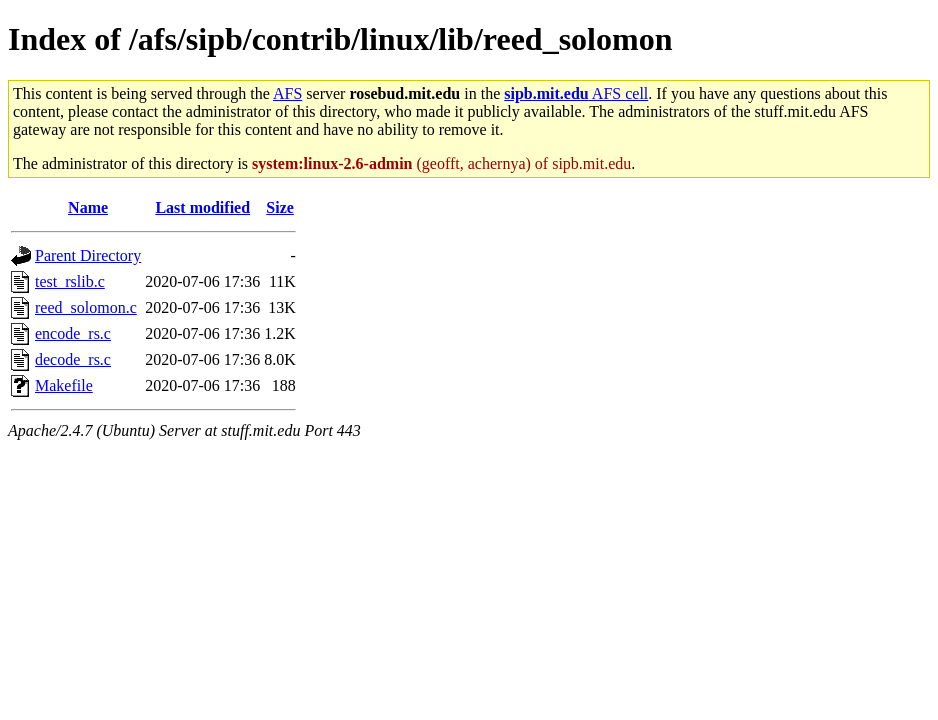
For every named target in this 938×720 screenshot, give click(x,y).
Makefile (64, 385)
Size (280, 207)
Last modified (202, 207)
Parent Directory (88, 255)
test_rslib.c (70, 281)
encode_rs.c (73, 333)
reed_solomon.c (86, 307)
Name (88, 207)
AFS (287, 93)
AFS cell (576, 93)
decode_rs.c (73, 359)
